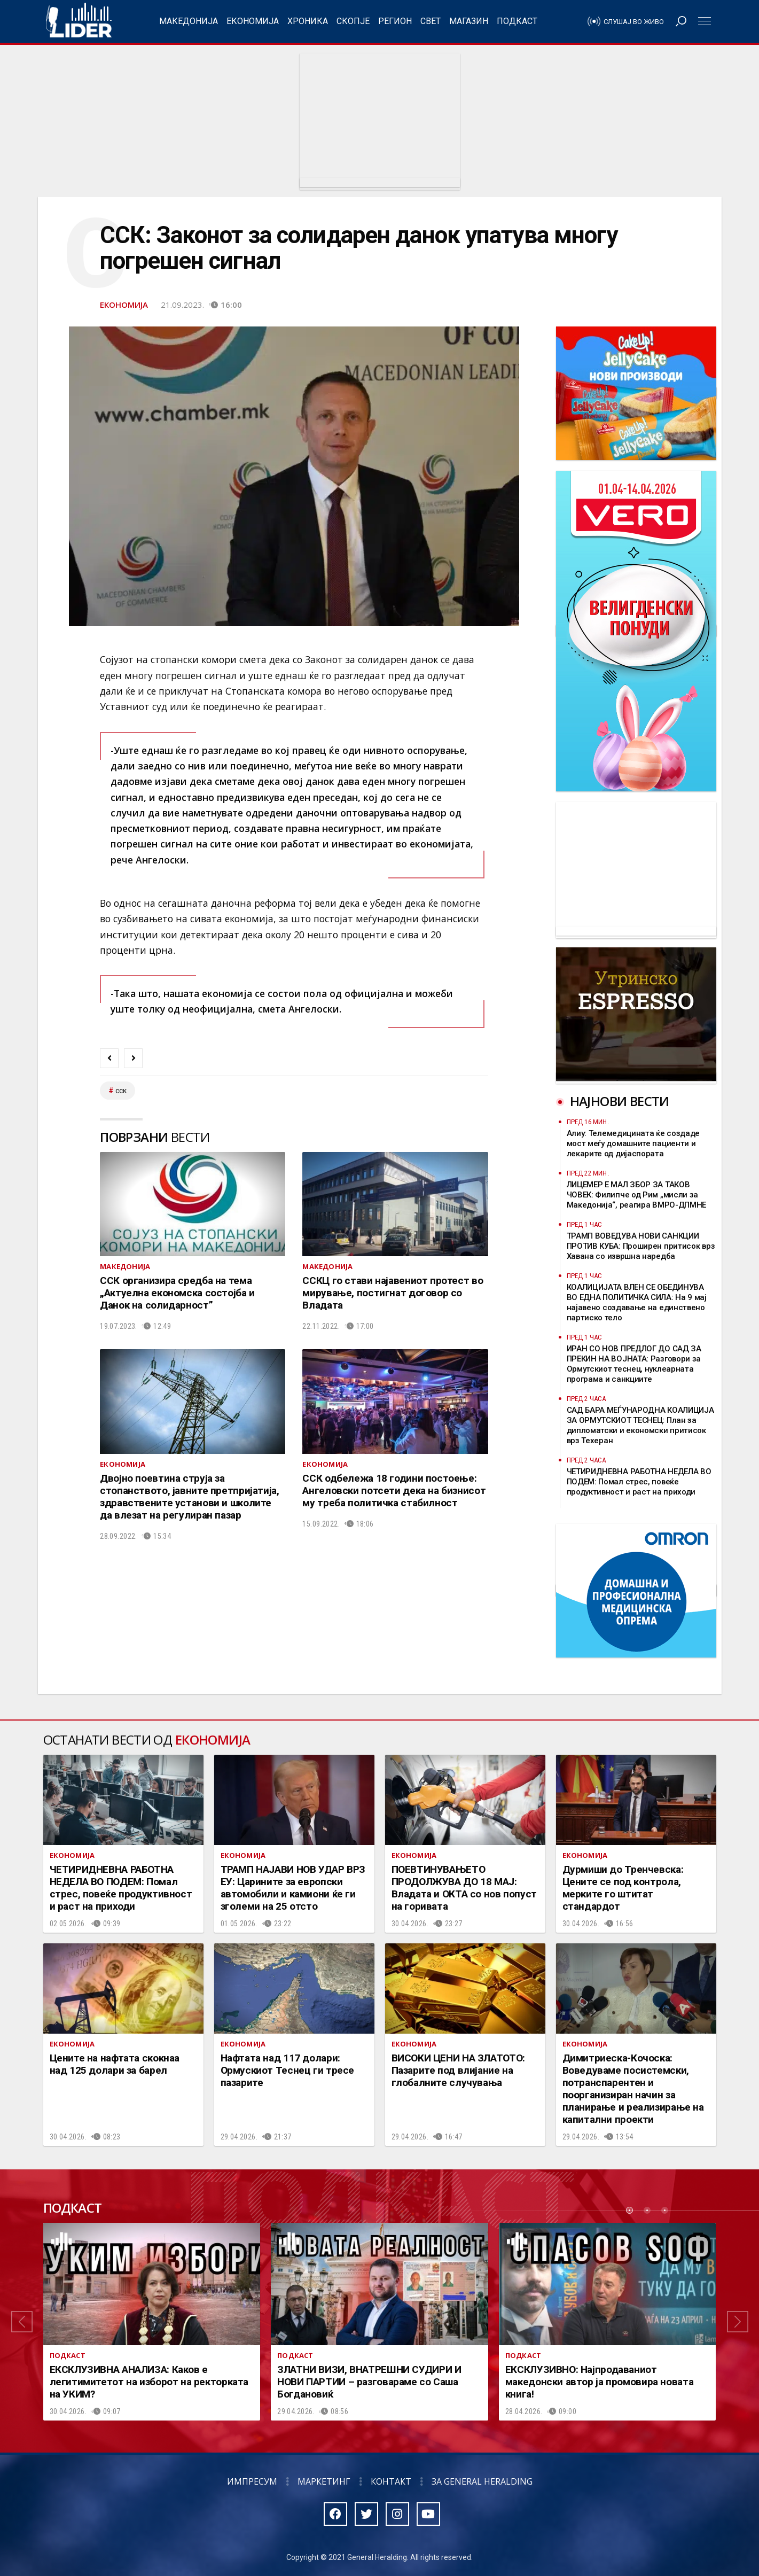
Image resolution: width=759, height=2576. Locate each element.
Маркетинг (324, 2481)
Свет (430, 21)
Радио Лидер (78, 21)
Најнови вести (619, 1101)
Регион (395, 21)
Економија (252, 21)
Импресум (252, 2481)
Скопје (353, 21)
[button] (22, 2322)
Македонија (188, 21)
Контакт (391, 2481)
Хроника (307, 21)
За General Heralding (482, 2481)
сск (121, 1090)
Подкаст (517, 21)
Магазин (468, 21)
